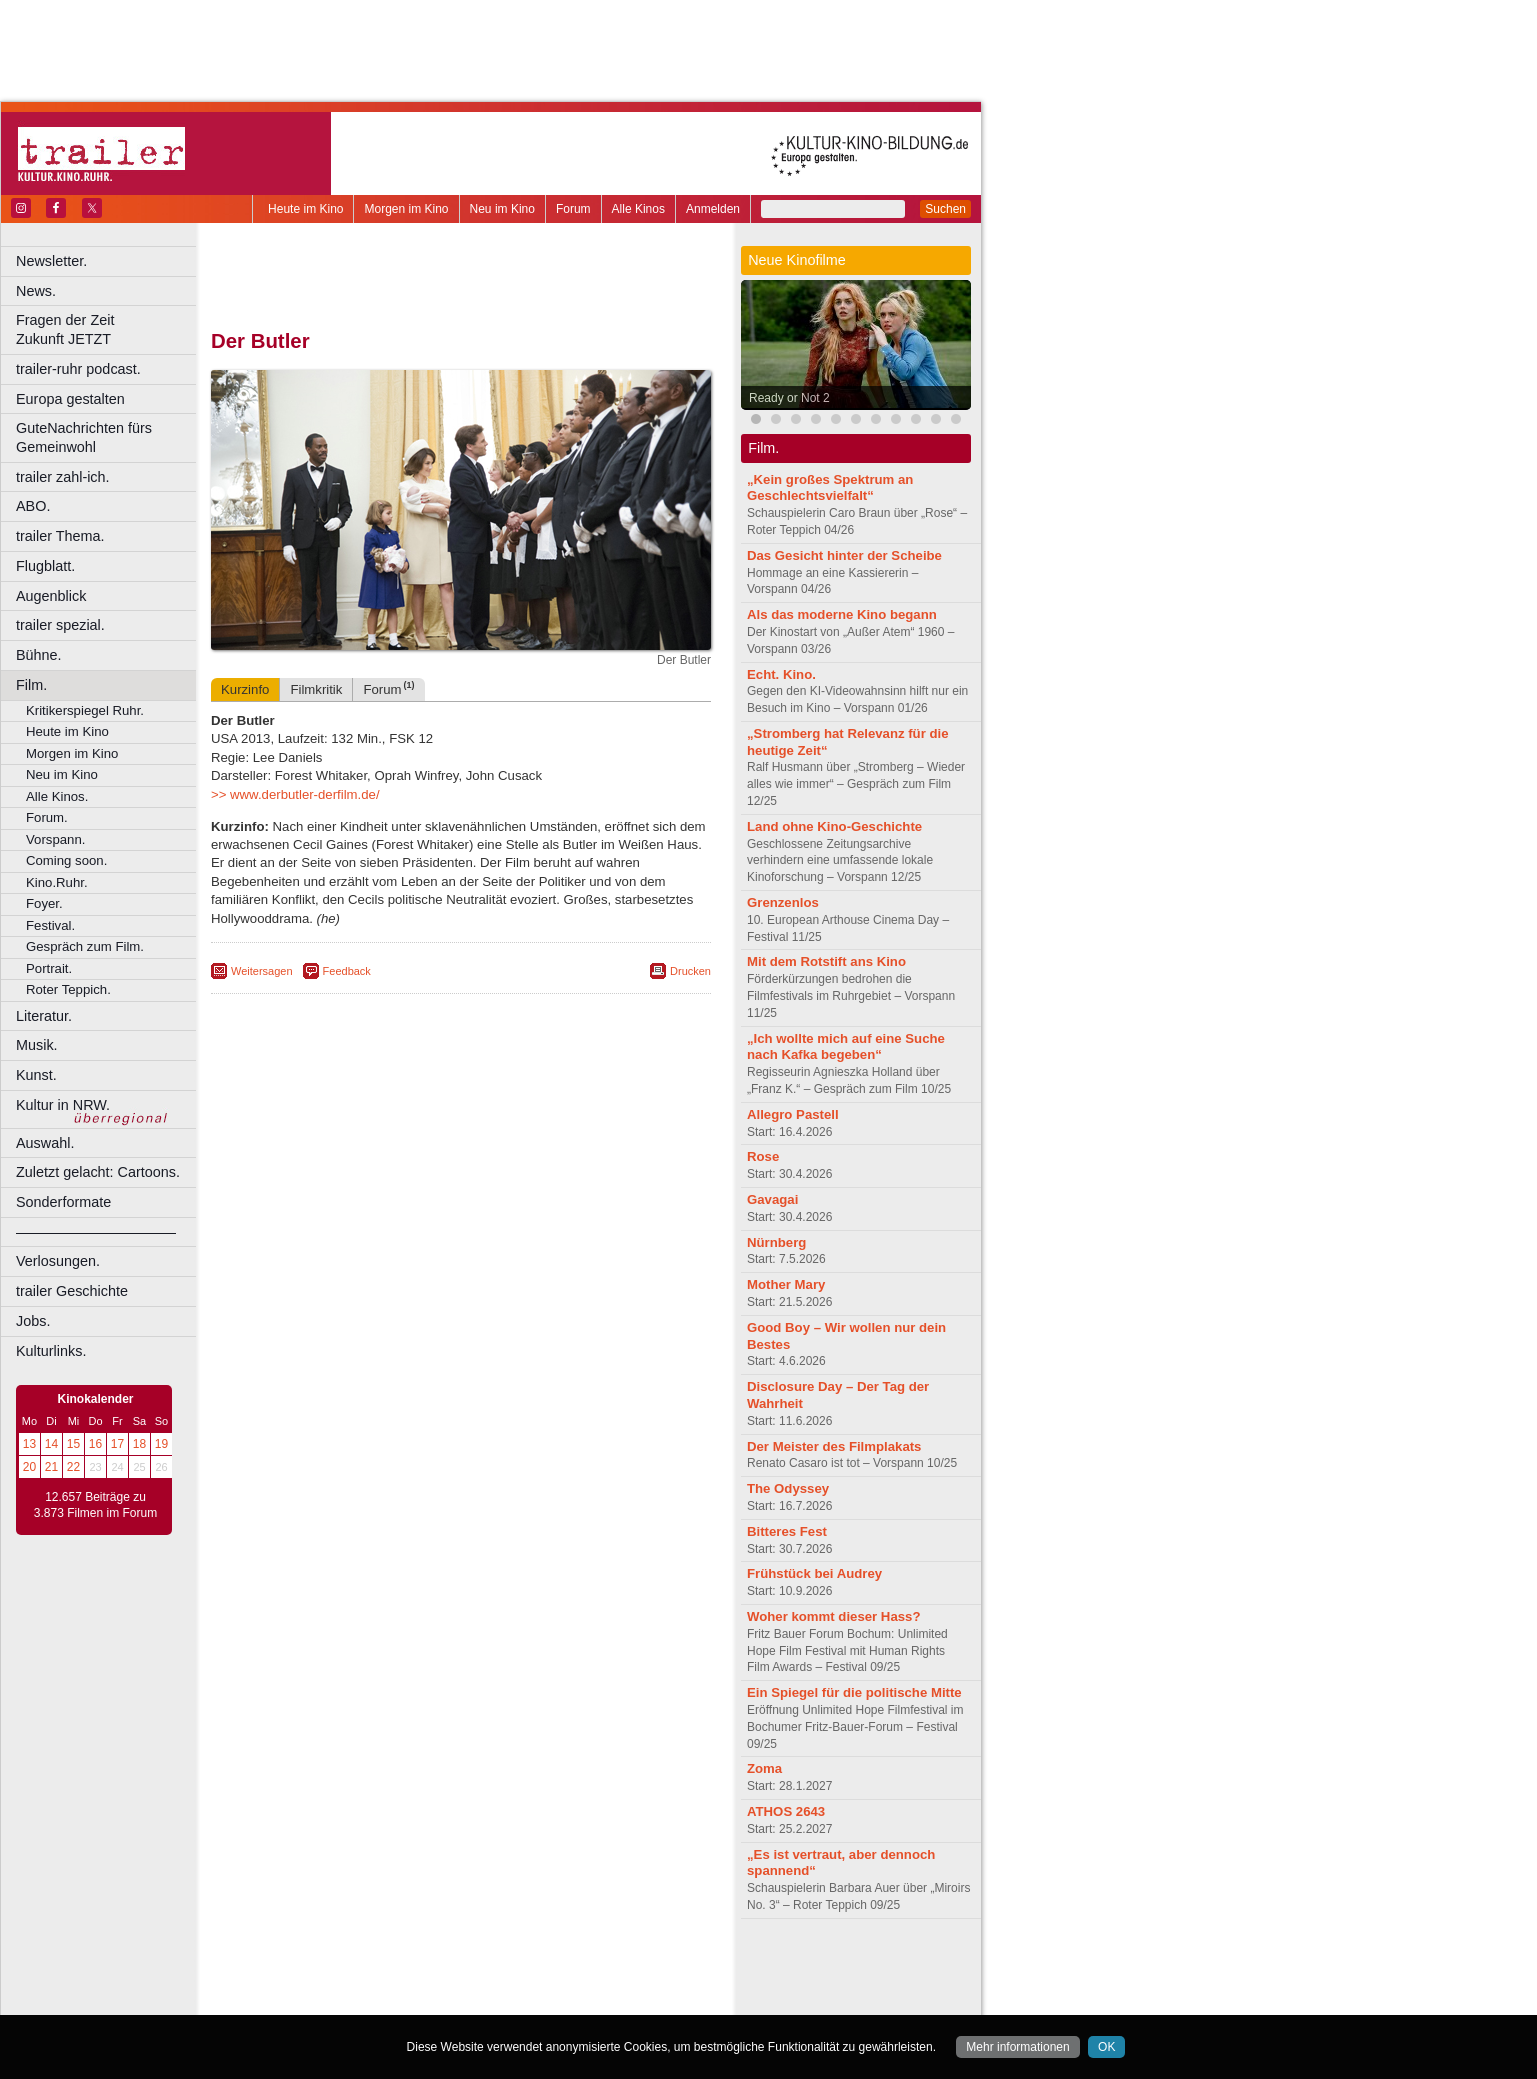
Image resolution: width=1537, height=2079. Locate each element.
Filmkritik (316, 689)
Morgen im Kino (406, 209)
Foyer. (44, 903)
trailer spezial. (60, 625)
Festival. (50, 925)
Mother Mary (786, 1284)
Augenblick (51, 596)
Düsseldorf (549, 2000)
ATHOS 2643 (786, 1811)
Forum (573, 209)
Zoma (764, 1768)
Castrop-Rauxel (412, 2000)
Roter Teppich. (68, 989)
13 (29, 1444)
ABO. (33, 506)
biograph (300, 1984)
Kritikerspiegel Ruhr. (85, 710)
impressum (449, 1967)
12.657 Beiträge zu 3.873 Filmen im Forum (95, 1505)
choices (354, 1984)
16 (95, 1444)
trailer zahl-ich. (63, 477)
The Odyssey (788, 1488)
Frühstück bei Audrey (814, 1573)
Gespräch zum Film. (85, 946)
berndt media (375, 1967)
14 (51, 1444)
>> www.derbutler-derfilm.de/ (295, 794)
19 (161, 1444)
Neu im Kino (502, 209)
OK (1106, 2047)
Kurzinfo (245, 689)
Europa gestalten (70, 399)
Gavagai (772, 1199)
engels (401, 1984)
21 (51, 1467)
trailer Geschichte (72, 1291)
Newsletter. (51, 261)
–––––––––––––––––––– (96, 1232)
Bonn (351, 2000)
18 (139, 1444)
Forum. (47, 817)
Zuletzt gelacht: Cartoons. (98, 1172)
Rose (763, 1156)
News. (36, 291)
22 (73, 1467)
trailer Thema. (60, 536)
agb (573, 1967)
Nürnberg (776, 1242)
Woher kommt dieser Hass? (833, 1616)
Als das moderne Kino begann (842, 614)
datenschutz (520, 1967)
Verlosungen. (58, 1261)
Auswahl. (45, 1143)
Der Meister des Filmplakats (834, 1446)
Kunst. (36, 1075)
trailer (461, 1984)
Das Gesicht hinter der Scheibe (844, 555)
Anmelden (713, 209)
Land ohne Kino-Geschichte (834, 826)
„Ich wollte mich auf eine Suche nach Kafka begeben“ (846, 1047)
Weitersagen (262, 971)
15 (73, 1444)
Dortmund (487, 2000)
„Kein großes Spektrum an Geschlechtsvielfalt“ (830, 488)
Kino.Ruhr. (57, 882)
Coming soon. (66, 860)
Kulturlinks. (51, 1351)
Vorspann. (55, 839)
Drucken (690, 971)
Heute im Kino (305, 209)
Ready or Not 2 (789, 398)
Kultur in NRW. (63, 1105)
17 (117, 1444)
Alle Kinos (638, 209)
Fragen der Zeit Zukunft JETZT (108, 329)
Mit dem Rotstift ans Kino (826, 961)
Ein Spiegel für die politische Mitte (854, 1692)
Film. (31, 685)
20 (29, 1467)
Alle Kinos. (57, 796)
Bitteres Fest (787, 1531)
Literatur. (44, 1016)
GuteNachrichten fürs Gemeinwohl (84, 437)
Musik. (37, 1045)
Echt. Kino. (781, 674)
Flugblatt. (45, 566)
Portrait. (49, 968)
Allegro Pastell (793, 1114)
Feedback (347, 971)
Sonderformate (63, 1202)
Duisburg (609, 2000)
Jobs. (33, 1321)
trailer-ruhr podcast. (78, 369)
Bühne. (39, 655)
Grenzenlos (783, 902)
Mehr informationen (1017, 2047)
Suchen (945, 209)
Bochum (308, 2000)
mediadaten (623, 1967)
